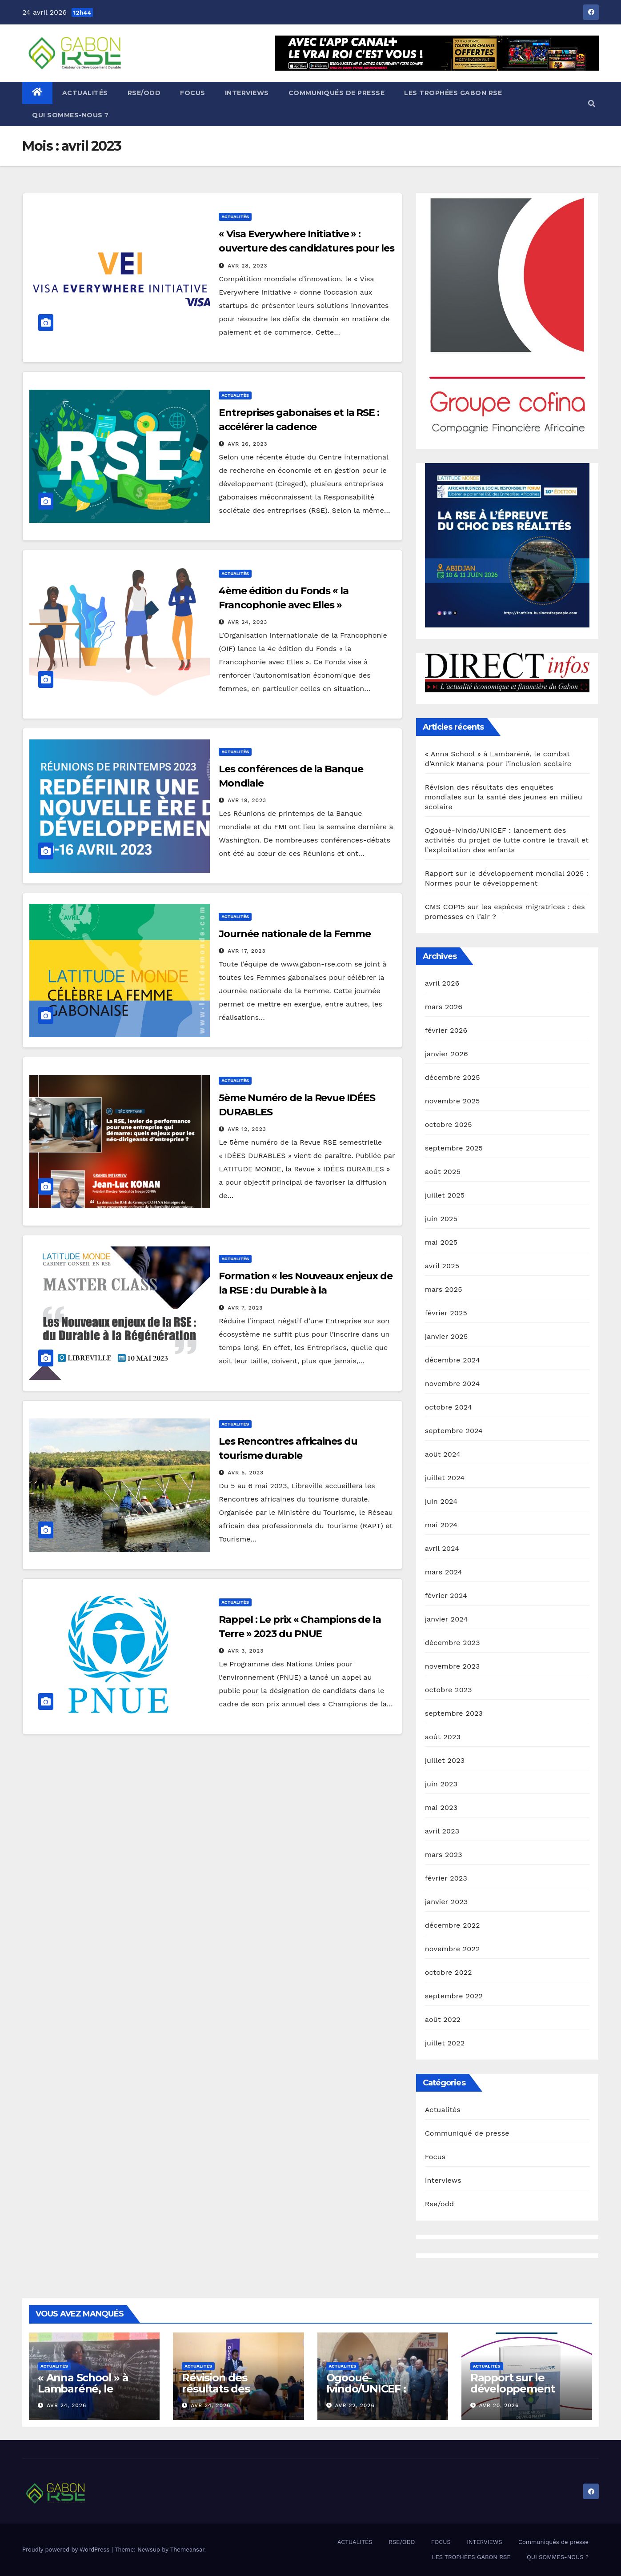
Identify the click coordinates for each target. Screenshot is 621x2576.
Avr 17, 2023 (246, 951)
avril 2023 (442, 1831)
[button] (591, 104)
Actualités (235, 216)
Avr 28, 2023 (247, 266)
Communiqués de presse (336, 93)
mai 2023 (441, 1807)
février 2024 (446, 1595)
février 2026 (446, 1030)
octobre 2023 (448, 1689)
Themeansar (187, 2549)
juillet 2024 (445, 1478)
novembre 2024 (452, 1383)
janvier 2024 (446, 1619)
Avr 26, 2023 (247, 444)
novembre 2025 (452, 1101)
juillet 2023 (445, 1760)
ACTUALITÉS (85, 93)
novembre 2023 (452, 1666)
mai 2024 (441, 1525)
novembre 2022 (452, 1949)
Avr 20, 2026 (499, 2405)
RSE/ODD (144, 93)
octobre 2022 (448, 1972)
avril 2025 (442, 1266)
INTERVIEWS (247, 93)
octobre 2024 (448, 1407)
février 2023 (446, 1878)
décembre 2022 (452, 1925)
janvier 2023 (446, 1901)
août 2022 (443, 2019)
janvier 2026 (446, 1054)
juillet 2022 (445, 2043)
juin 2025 (441, 1218)
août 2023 (443, 1737)
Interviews (443, 2180)
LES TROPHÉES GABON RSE (453, 93)
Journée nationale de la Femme (294, 934)
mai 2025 (441, 1242)
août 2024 (443, 1454)
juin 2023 (441, 1784)
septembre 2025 (454, 1148)
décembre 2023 (452, 1642)
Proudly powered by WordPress (67, 2549)
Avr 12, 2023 (247, 1129)
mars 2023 (443, 1854)
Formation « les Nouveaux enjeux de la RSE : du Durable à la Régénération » (306, 1290)
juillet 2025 (445, 1195)
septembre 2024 (454, 1430)
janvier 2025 (446, 1336)
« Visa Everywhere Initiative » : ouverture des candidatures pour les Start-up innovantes (306, 248)
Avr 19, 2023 (247, 800)
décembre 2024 (452, 1360)
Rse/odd (439, 2204)
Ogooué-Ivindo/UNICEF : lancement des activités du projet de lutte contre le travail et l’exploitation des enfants (507, 840)
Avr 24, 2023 (247, 622)
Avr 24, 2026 (66, 2405)
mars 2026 (444, 1006)
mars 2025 (443, 1289)
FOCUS (192, 93)
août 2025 (443, 1171)
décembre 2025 (452, 1077)
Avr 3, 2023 (246, 1651)
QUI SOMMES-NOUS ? (70, 115)
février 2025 (446, 1313)
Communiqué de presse (467, 2133)
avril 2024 (442, 1548)
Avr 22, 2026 (354, 2405)
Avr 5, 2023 (246, 1473)
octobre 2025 (448, 1124)
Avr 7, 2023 (245, 1308)
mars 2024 (443, 1572)
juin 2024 (441, 1501)
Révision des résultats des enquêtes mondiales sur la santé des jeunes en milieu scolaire (503, 797)
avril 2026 (442, 983)
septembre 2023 (454, 1713)
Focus (435, 2157)
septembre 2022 (454, 1996)
